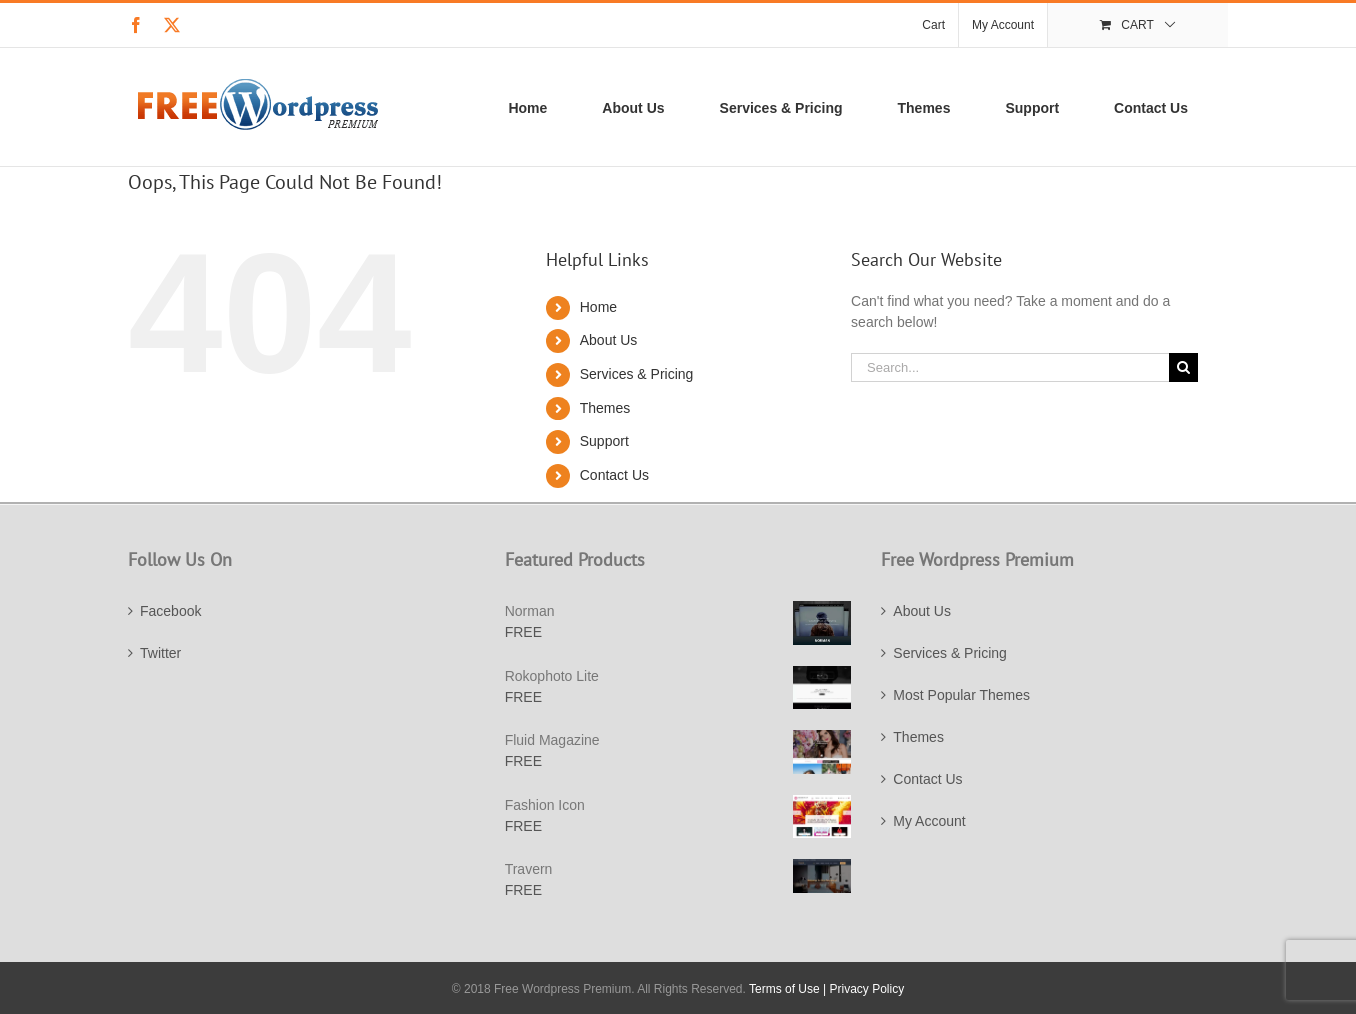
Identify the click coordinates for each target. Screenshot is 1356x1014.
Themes (605, 408)
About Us (609, 340)
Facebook (170, 611)
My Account (929, 821)
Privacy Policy (867, 989)
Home (598, 307)
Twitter (160, 653)
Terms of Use (784, 989)
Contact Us (614, 475)
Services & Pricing (637, 374)
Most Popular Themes (961, 695)
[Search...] (1010, 367)
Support (604, 441)
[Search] (1183, 367)
